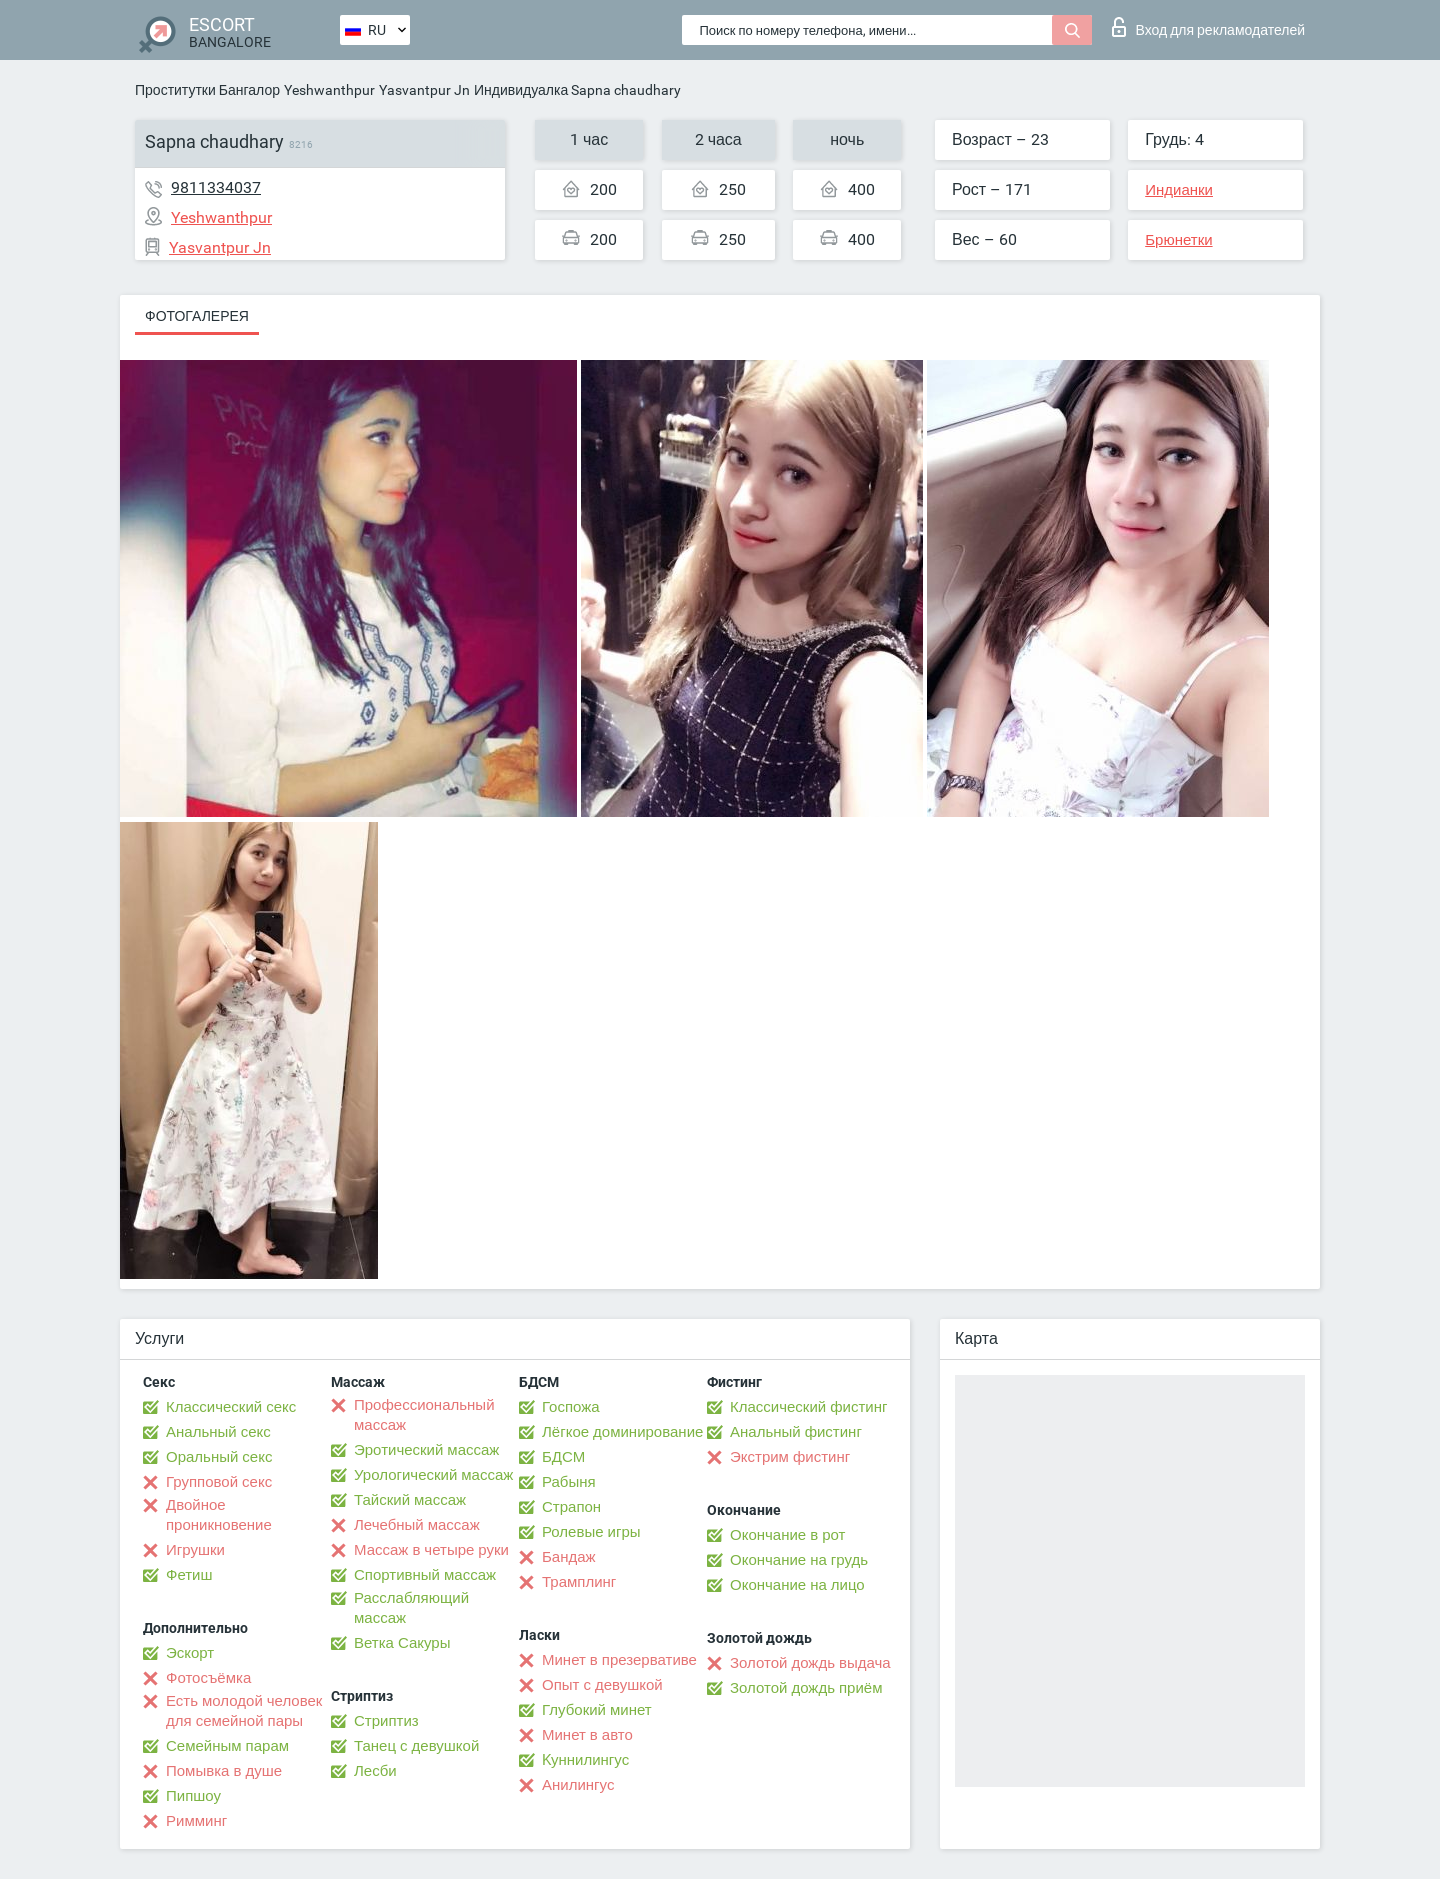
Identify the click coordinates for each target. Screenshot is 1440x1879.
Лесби (375, 1771)
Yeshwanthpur (329, 90)
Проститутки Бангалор (207, 90)
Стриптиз (386, 1721)
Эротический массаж (426, 1450)
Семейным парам (227, 1746)
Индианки (1179, 190)
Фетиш (189, 1575)
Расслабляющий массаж (411, 1608)
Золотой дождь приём (806, 1688)
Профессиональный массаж (424, 1415)
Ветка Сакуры (402, 1643)
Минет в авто (587, 1735)
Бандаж (569, 1557)
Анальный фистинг (796, 1432)
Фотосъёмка (208, 1678)
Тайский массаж (410, 1500)
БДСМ (563, 1457)
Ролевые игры (591, 1532)
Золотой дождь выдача (810, 1663)
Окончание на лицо (797, 1585)
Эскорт (190, 1653)
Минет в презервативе (619, 1660)
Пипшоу (193, 1796)
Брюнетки (1178, 240)
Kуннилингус (585, 1760)
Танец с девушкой (416, 1746)
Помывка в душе (224, 1771)
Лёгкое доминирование (622, 1432)
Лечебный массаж (417, 1525)
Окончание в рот (787, 1535)
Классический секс (231, 1407)
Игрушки (195, 1550)
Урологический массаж (433, 1475)
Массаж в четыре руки (431, 1550)
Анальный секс (218, 1432)
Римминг (196, 1821)
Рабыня (569, 1482)
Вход (1208, 27)
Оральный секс (219, 1457)
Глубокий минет (597, 1710)
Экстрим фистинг (790, 1457)
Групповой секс (219, 1482)
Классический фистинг (808, 1407)
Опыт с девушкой (602, 1685)
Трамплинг (579, 1582)
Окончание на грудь (799, 1560)
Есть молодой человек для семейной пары (244, 1711)
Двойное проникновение (219, 1515)
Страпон (571, 1507)
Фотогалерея (197, 316)
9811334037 (216, 187)
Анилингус (578, 1785)
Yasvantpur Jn (424, 90)
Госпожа (571, 1407)
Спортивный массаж (425, 1575)
